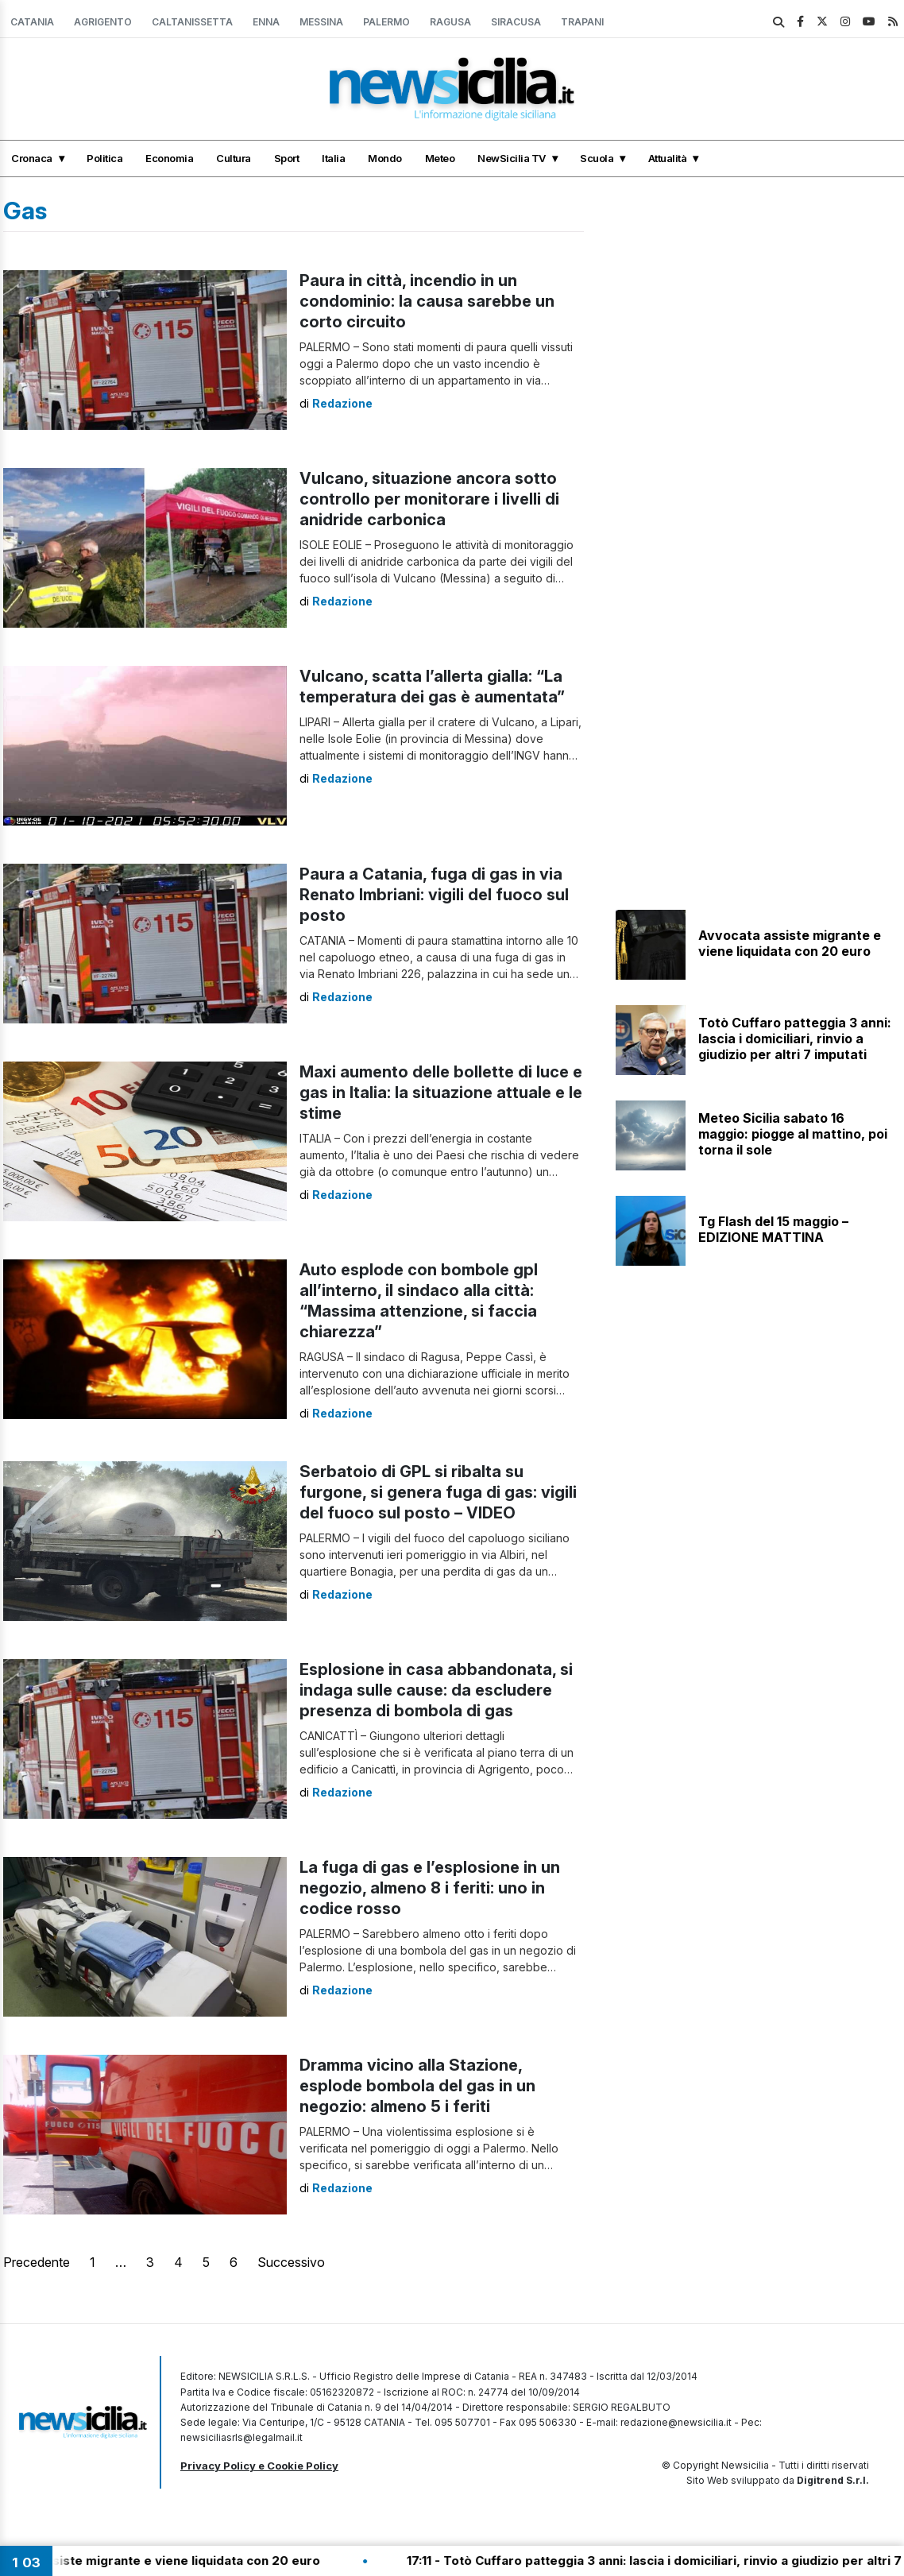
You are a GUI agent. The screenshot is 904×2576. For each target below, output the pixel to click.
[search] (778, 22)
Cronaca (31, 158)
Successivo (291, 2262)
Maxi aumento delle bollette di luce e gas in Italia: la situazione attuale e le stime (440, 1092)
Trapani (582, 22)
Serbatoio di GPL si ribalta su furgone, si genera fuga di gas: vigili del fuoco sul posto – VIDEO (438, 1492)
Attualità (667, 158)
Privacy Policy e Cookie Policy (259, 2465)
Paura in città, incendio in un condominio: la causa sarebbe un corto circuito (426, 301)
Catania (32, 22)
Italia (333, 158)
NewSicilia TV (511, 158)
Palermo (386, 22)
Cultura (233, 158)
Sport (286, 158)
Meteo (440, 158)
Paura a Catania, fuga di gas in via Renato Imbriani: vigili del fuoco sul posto (434, 894)
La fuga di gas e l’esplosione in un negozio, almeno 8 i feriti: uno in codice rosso (429, 1888)
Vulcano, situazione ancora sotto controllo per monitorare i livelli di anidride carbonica (429, 499)
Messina (321, 22)
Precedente (36, 2262)
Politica (104, 158)
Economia (169, 158)
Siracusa (516, 22)
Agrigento (103, 22)
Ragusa (450, 22)
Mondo (385, 158)
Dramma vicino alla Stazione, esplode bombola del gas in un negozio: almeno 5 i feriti (417, 2086)
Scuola (596, 158)
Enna (266, 22)
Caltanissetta (192, 22)
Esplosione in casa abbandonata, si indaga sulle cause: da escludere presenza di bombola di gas (436, 1690)
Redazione (342, 403)
